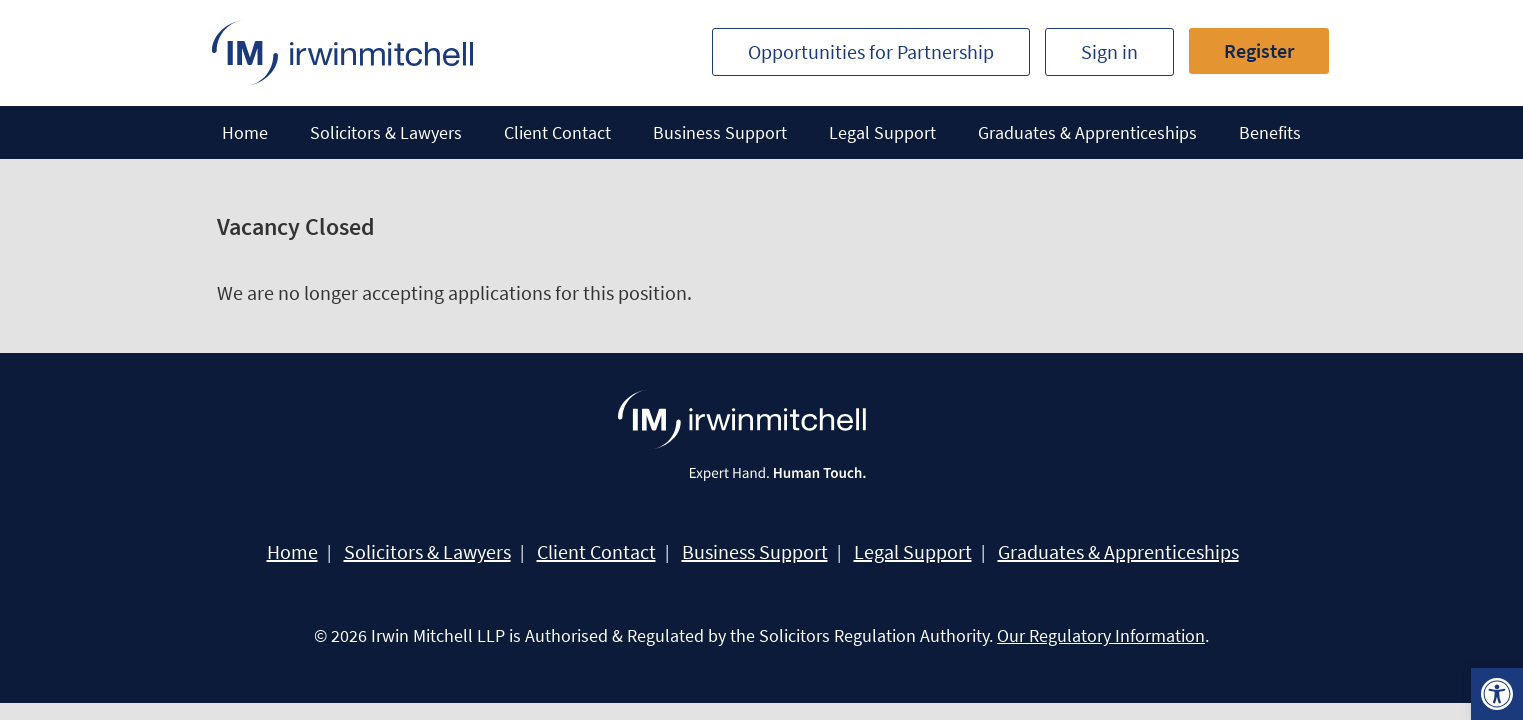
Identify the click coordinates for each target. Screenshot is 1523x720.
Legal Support (882, 132)
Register (1259, 50)
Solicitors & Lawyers (386, 132)
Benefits (1270, 132)
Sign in (1109, 51)
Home (245, 132)
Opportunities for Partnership (871, 51)
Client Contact (557, 132)
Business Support (720, 132)
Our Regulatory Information (1101, 635)
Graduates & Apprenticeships (1087, 132)
